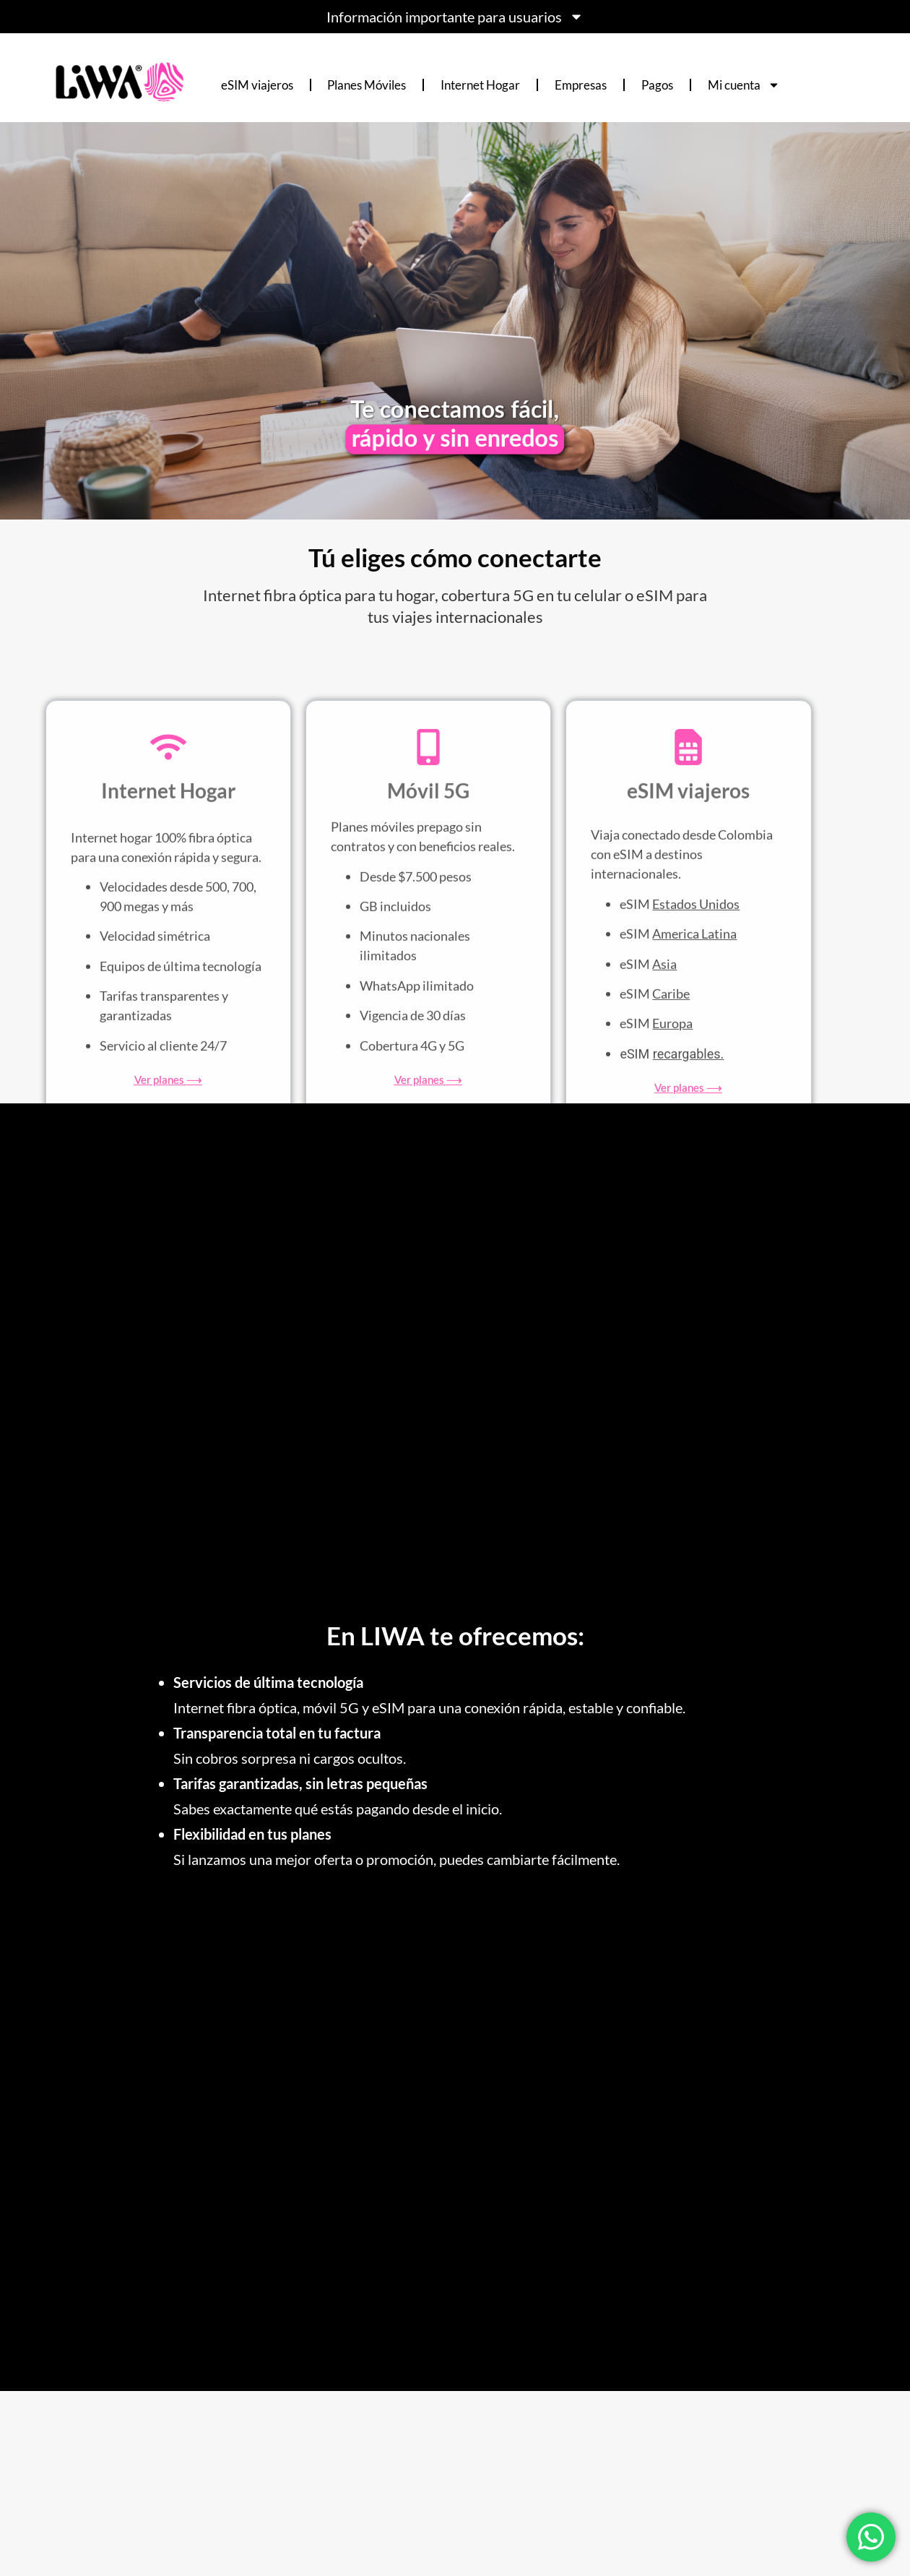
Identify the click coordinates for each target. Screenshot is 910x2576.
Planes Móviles (366, 84)
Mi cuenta (744, 85)
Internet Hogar (480, 84)
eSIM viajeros (257, 84)
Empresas (581, 84)
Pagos (657, 84)
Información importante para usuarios (455, 16)
